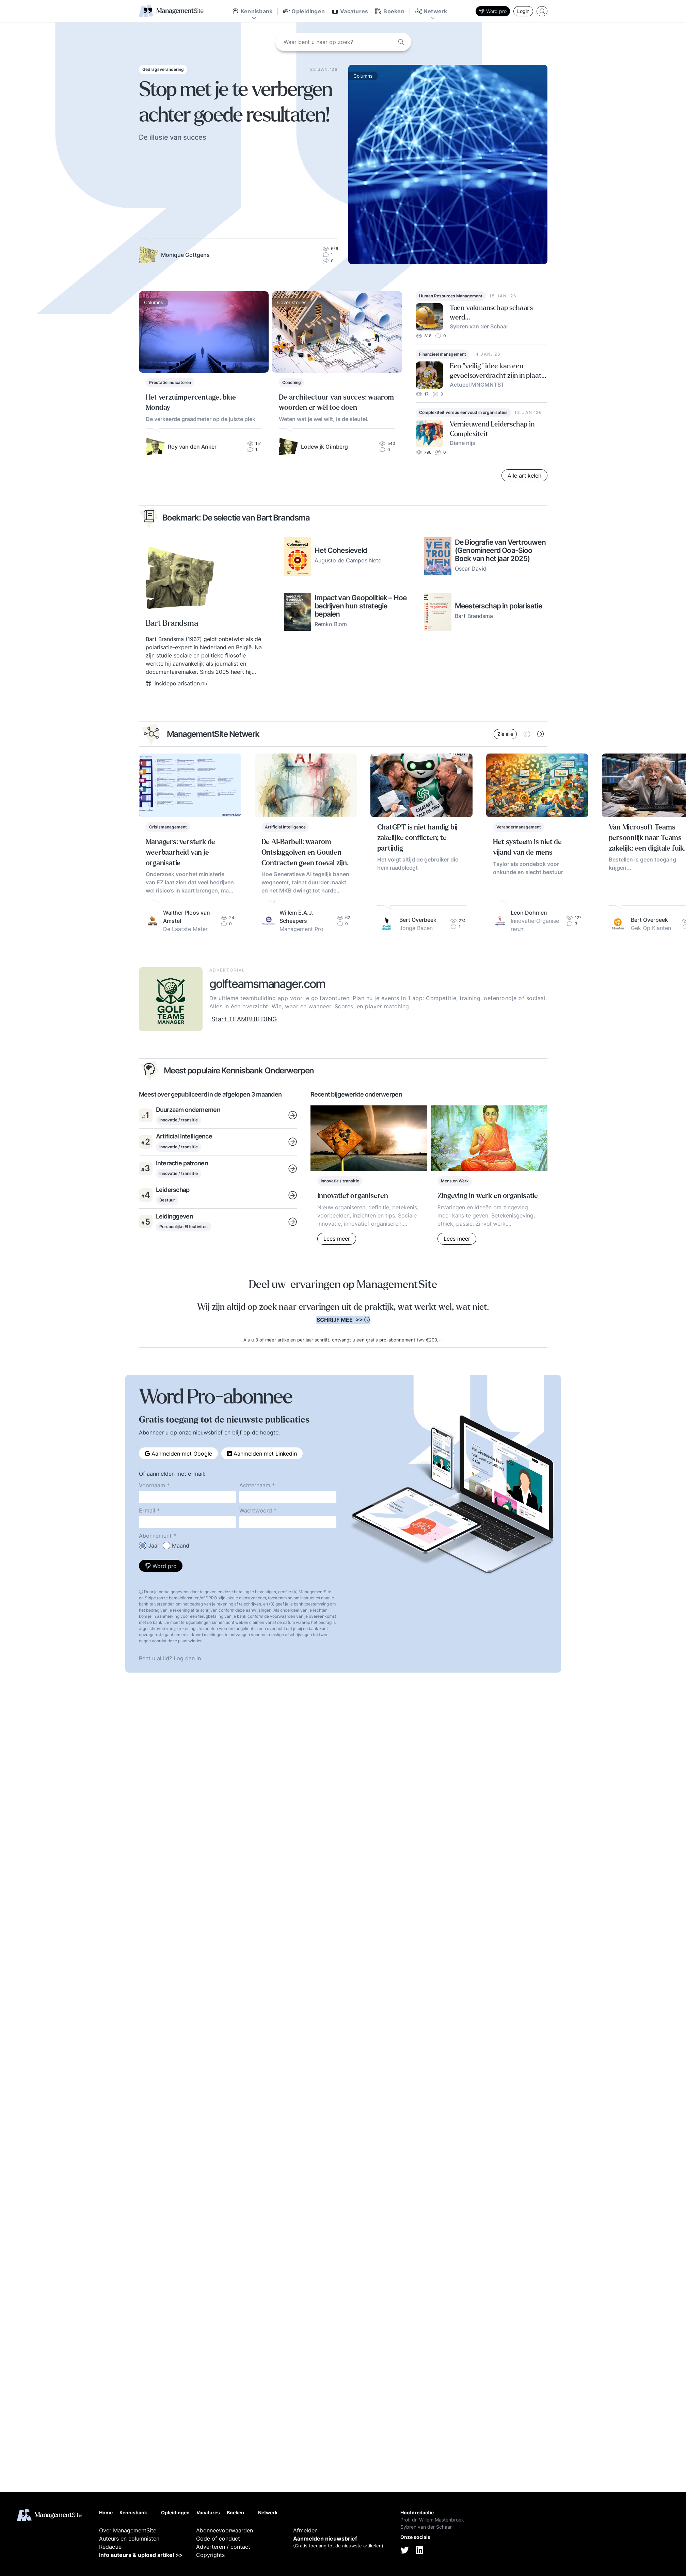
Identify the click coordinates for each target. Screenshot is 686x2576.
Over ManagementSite (127, 2530)
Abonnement (155, 1535)
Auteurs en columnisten (129, 2538)
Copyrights (210, 2554)
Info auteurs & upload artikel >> (141, 2554)
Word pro (493, 11)
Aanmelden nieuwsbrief (325, 2538)
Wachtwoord (255, 1510)
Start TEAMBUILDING (244, 1019)
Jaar (153, 1545)
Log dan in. (188, 1658)
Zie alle (505, 734)
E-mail (147, 1510)
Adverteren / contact (223, 2546)
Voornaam (152, 1485)
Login (523, 11)
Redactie (110, 2546)
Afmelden (305, 2530)
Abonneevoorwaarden (224, 2530)
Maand (180, 1545)
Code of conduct (218, 2538)
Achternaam (254, 1485)
